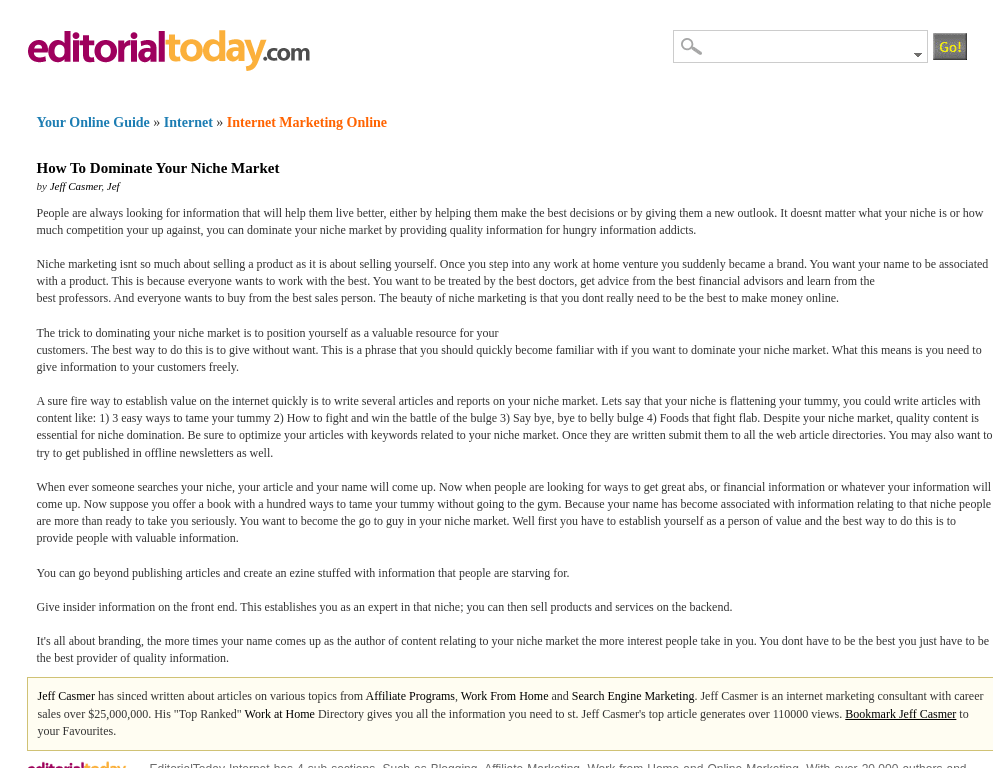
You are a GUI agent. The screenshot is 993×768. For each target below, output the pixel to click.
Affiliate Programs (410, 696)
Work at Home (280, 714)
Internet (188, 122)
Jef (113, 186)
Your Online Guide (93, 122)
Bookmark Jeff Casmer (900, 714)
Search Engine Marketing (633, 696)
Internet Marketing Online (307, 122)
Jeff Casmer (76, 186)
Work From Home (505, 696)
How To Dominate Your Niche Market (158, 168)
